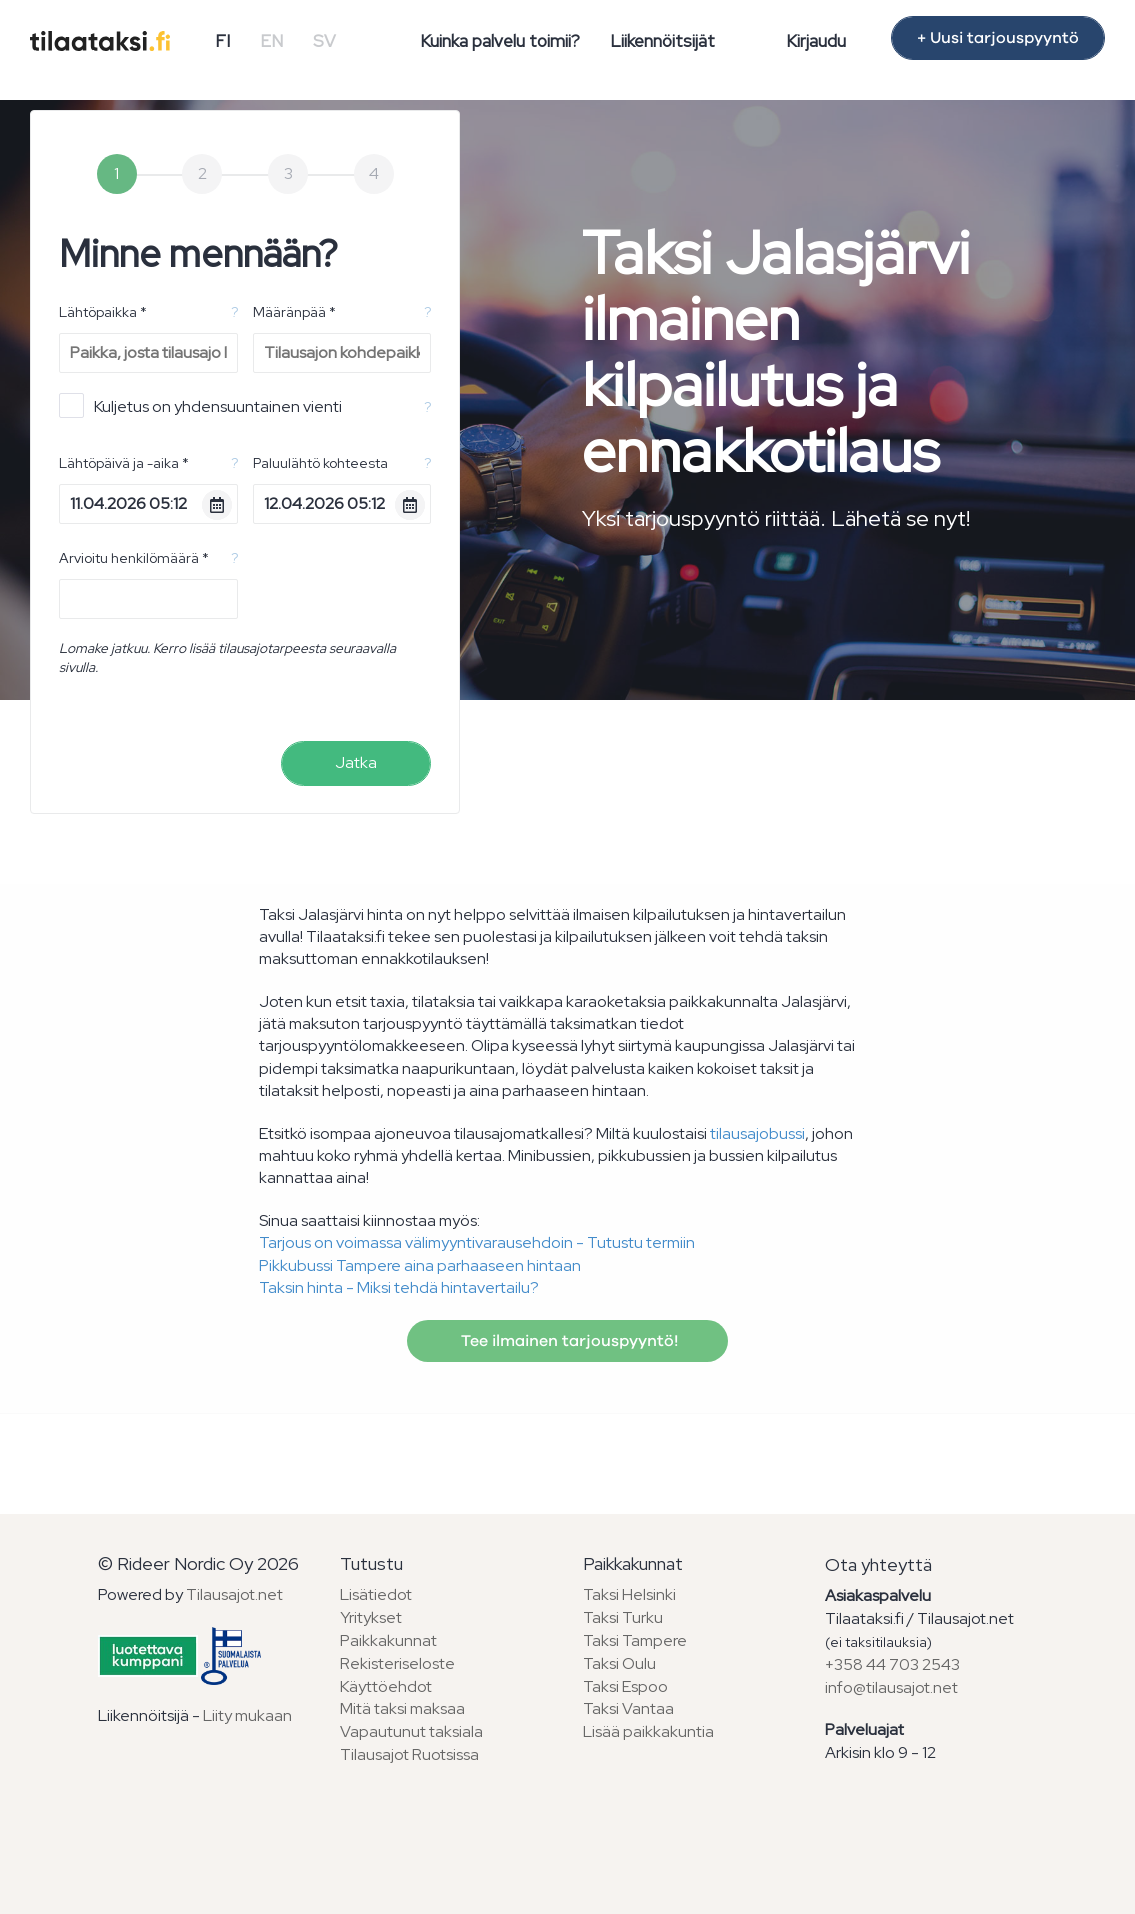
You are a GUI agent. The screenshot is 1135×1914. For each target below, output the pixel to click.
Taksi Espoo (625, 1686)
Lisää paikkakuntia (648, 1731)
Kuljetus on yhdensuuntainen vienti (200, 405)
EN (271, 41)
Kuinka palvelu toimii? (500, 41)
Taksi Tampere (635, 1640)
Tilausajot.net (234, 1594)
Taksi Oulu (619, 1663)
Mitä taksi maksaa (402, 1708)
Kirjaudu (816, 41)
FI (222, 41)
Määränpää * (294, 312)
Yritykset (371, 1617)
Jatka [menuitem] (356, 762)
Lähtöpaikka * (103, 312)
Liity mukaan (247, 1715)
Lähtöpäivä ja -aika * (124, 463)
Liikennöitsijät (662, 41)
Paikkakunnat (388, 1640)
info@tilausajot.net (891, 1687)
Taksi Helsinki (629, 1594)
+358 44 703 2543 (892, 1664)
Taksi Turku (623, 1617)
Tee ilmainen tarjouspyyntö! (567, 1341)
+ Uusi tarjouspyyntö (998, 38)
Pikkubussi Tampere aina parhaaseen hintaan (420, 1265)
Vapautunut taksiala (411, 1731)
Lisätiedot (376, 1594)
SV (324, 41)
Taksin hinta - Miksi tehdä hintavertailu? (399, 1287)
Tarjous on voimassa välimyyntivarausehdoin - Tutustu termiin (477, 1242)
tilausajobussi (757, 1133)
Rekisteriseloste (397, 1663)
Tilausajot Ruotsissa (409, 1754)
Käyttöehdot (386, 1686)
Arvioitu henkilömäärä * (134, 558)
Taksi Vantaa (628, 1708)
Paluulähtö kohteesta (320, 463)
